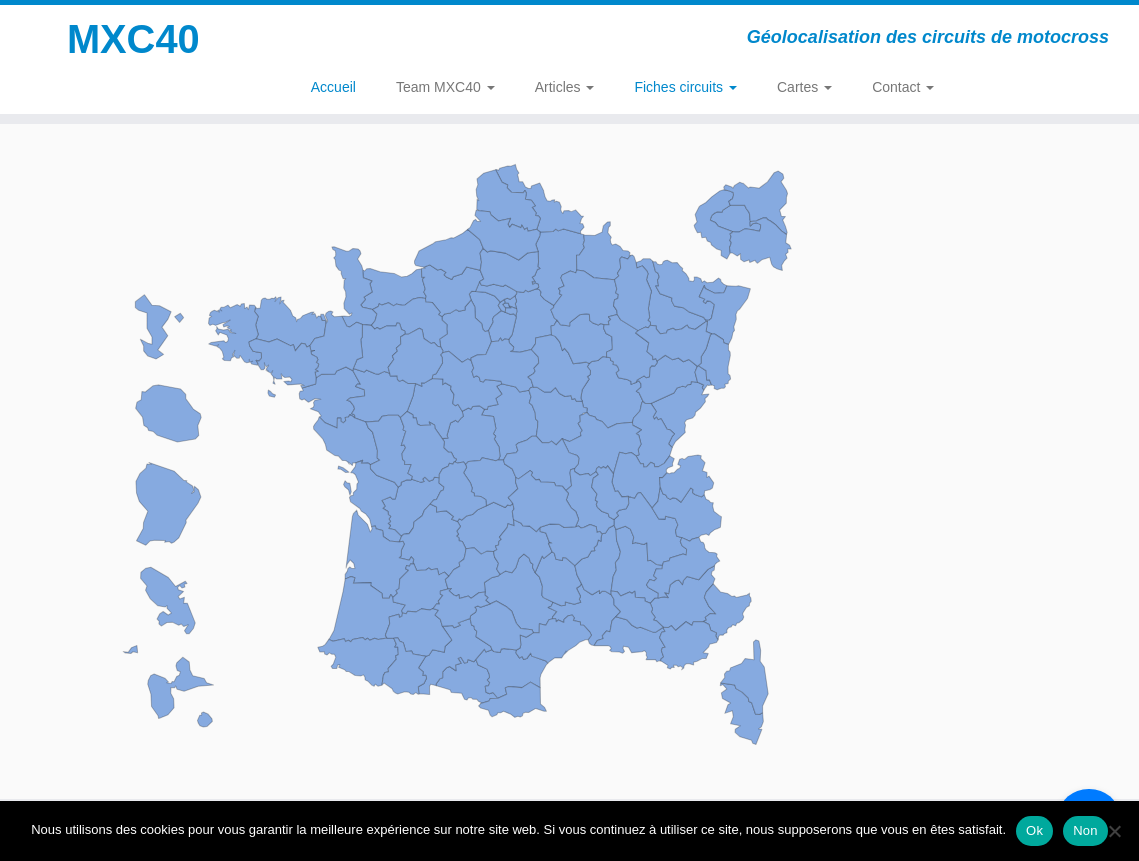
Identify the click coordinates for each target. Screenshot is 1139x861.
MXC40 (133, 40)
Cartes (804, 87)
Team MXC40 (445, 87)
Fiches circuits (685, 87)
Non (1085, 830)
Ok (1034, 830)
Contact (903, 87)
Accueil (333, 87)
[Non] (1114, 831)
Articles (565, 87)
